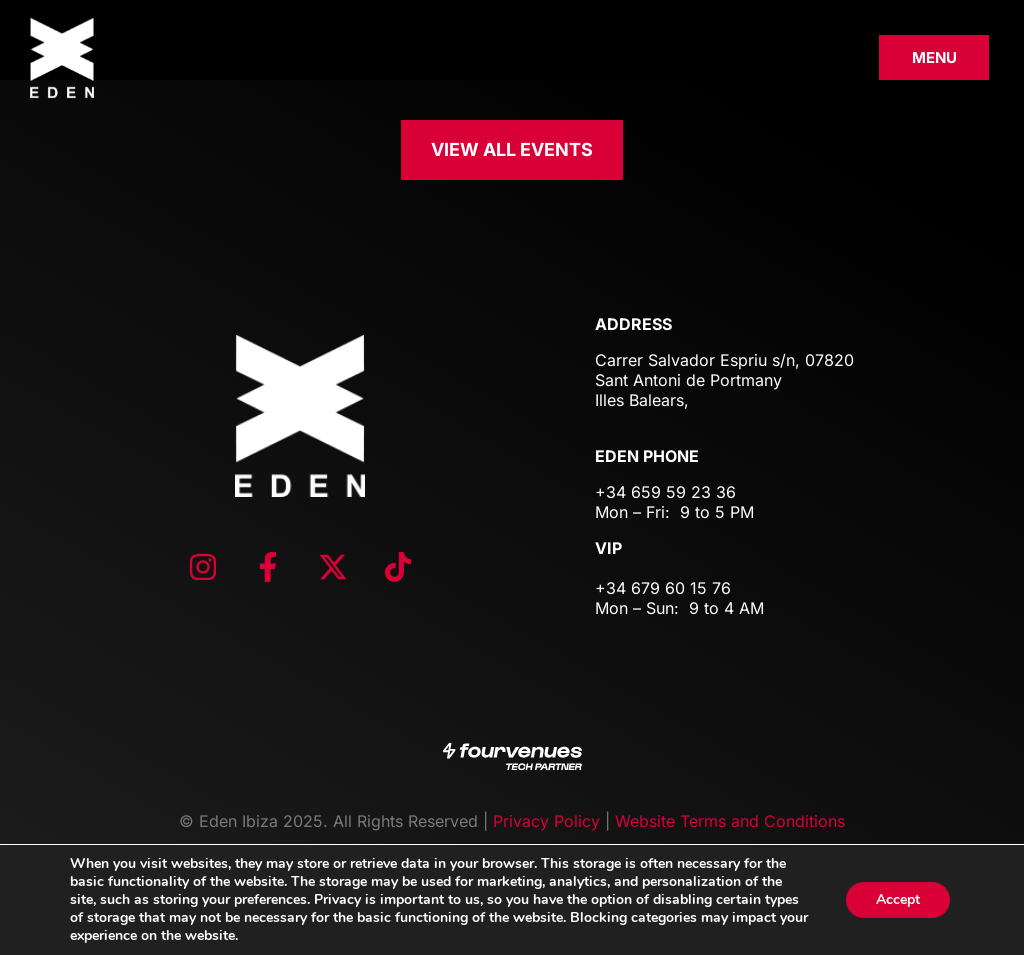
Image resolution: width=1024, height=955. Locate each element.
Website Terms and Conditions (730, 821)
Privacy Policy (546, 821)
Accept (898, 899)
